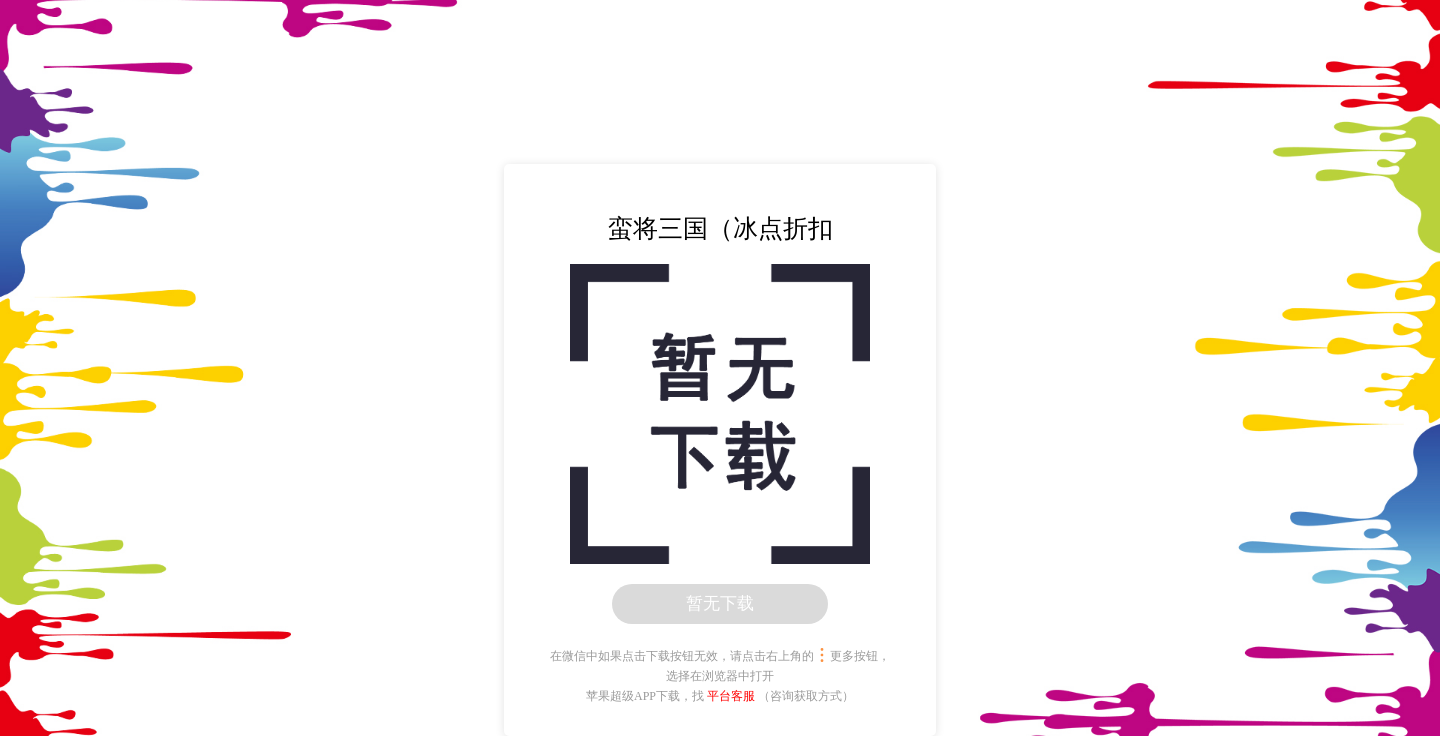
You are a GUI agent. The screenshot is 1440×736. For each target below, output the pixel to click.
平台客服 (731, 696)
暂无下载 (720, 603)
